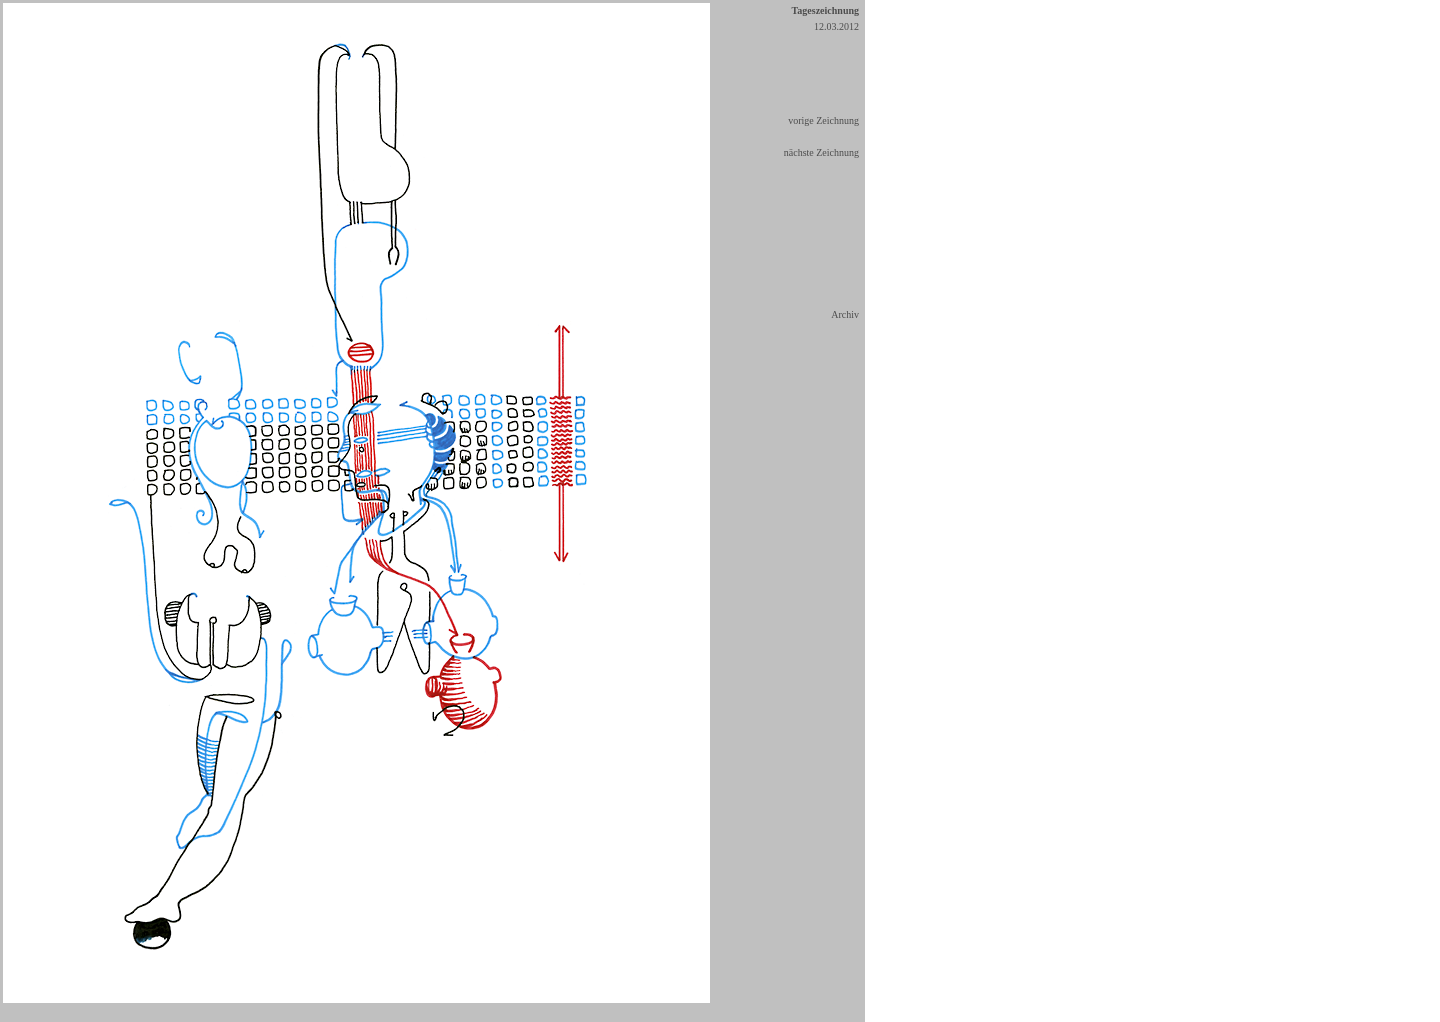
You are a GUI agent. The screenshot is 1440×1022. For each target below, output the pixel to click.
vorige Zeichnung (823, 120)
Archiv (845, 314)
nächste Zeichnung (821, 152)
